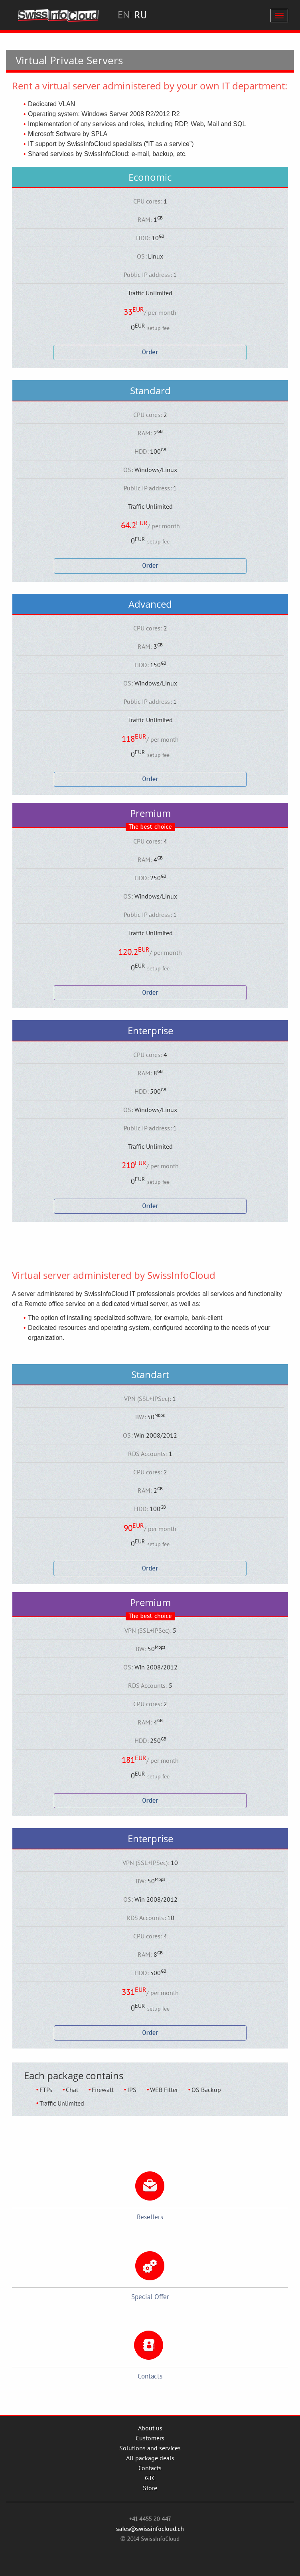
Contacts (150, 2468)
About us (150, 2428)
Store (150, 2488)
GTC (150, 2478)
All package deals (150, 2458)
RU (140, 14)
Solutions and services (150, 2448)
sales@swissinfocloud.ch (150, 2529)
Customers (150, 2438)
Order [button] (150, 352)
